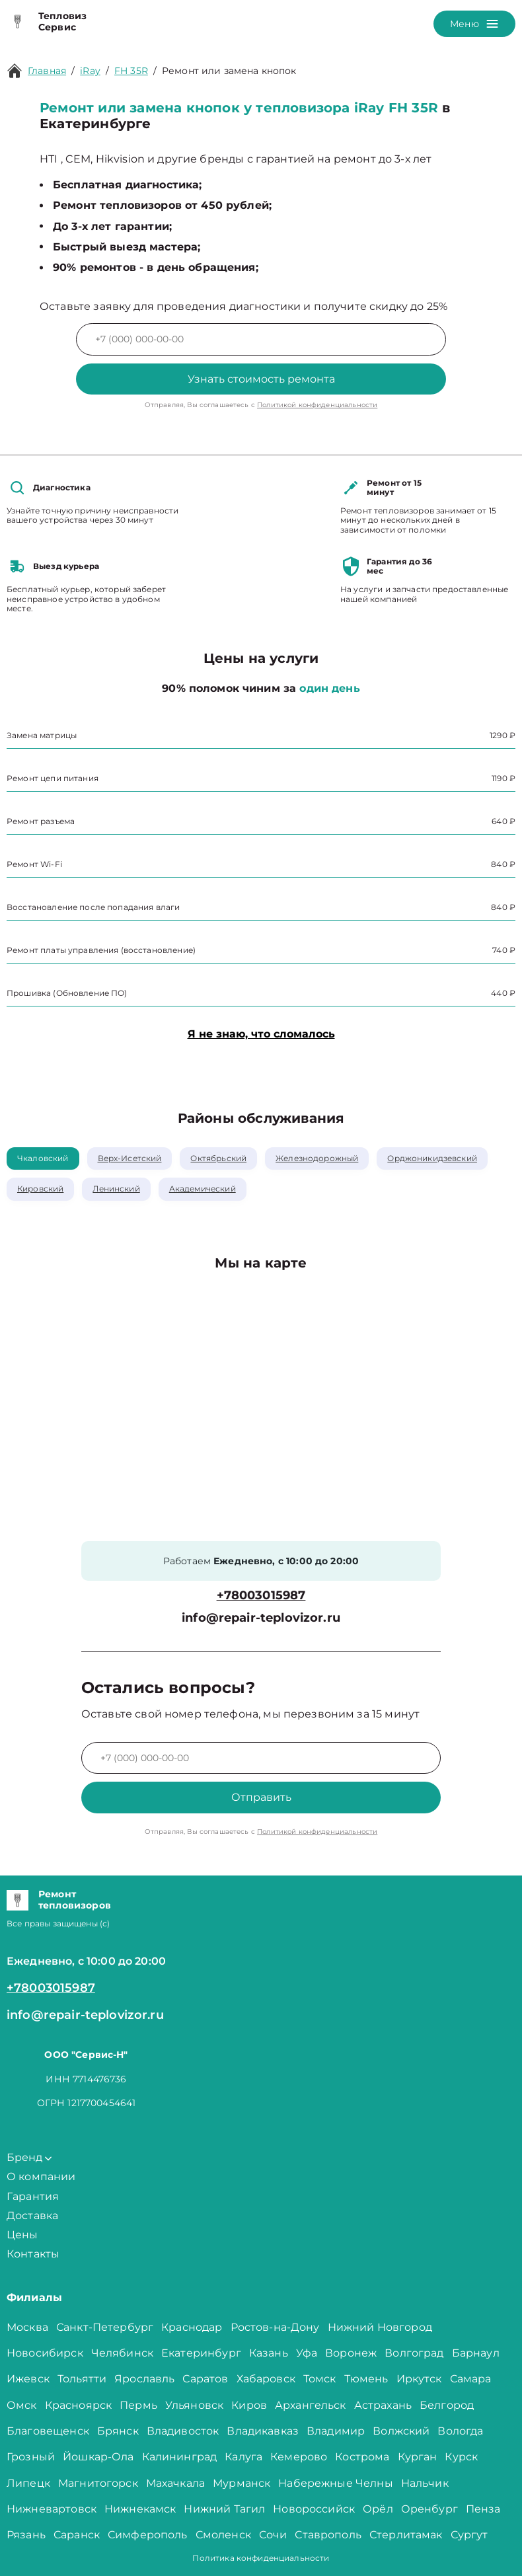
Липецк (28, 2483)
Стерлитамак (406, 2534)
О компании (41, 2176)
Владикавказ (263, 2431)
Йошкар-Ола (98, 2456)
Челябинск (122, 2353)
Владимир (336, 2431)
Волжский (401, 2431)
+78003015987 (261, 1596)
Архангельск (310, 2405)
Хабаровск (266, 2378)
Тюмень (366, 2378)
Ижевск (28, 2378)
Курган (417, 2456)
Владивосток (183, 2431)
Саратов (205, 2378)
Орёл (378, 2509)
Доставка (32, 2215)
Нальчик (425, 2483)
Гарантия (33, 2196)
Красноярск (78, 2405)
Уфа (306, 2353)
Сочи (273, 2534)
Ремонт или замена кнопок (229, 71)
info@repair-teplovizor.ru (261, 1618)
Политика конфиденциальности (260, 2558)
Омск (22, 2405)
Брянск (118, 2431)
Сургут (469, 2534)
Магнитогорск (98, 2483)
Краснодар (191, 2327)
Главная (47, 71)
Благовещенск (48, 2431)
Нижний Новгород (380, 2327)
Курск (461, 2456)
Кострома (362, 2456)
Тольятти (81, 2378)
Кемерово (298, 2456)
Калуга (243, 2456)
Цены (22, 2234)
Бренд (29, 2157)
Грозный (31, 2456)
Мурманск (241, 2483)
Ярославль (144, 2378)
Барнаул (476, 2353)
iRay (90, 71)
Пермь (138, 2405)
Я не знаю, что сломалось (261, 1034)
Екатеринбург (201, 2353)
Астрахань (383, 2405)
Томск (319, 2378)
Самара (471, 2378)
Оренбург (429, 2509)
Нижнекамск (140, 2509)
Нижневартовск (51, 2509)
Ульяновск (194, 2405)
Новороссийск (314, 2509)
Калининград (179, 2456)
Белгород (447, 2405)
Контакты (33, 2254)
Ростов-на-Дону (275, 2327)
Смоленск (223, 2534)
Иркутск (419, 2378)
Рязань (26, 2534)
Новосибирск (45, 2353)
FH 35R (131, 71)
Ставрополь (328, 2534)
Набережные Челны (335, 2483)
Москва (27, 2327)
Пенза (483, 2509)
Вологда (460, 2431)
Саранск (77, 2534)
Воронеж (351, 2353)
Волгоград (414, 2353)
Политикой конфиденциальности (317, 404)
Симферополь (148, 2534)
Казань (268, 2353)
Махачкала (175, 2483)
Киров (249, 2405)
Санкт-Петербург (104, 2327)
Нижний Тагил (224, 2509)
